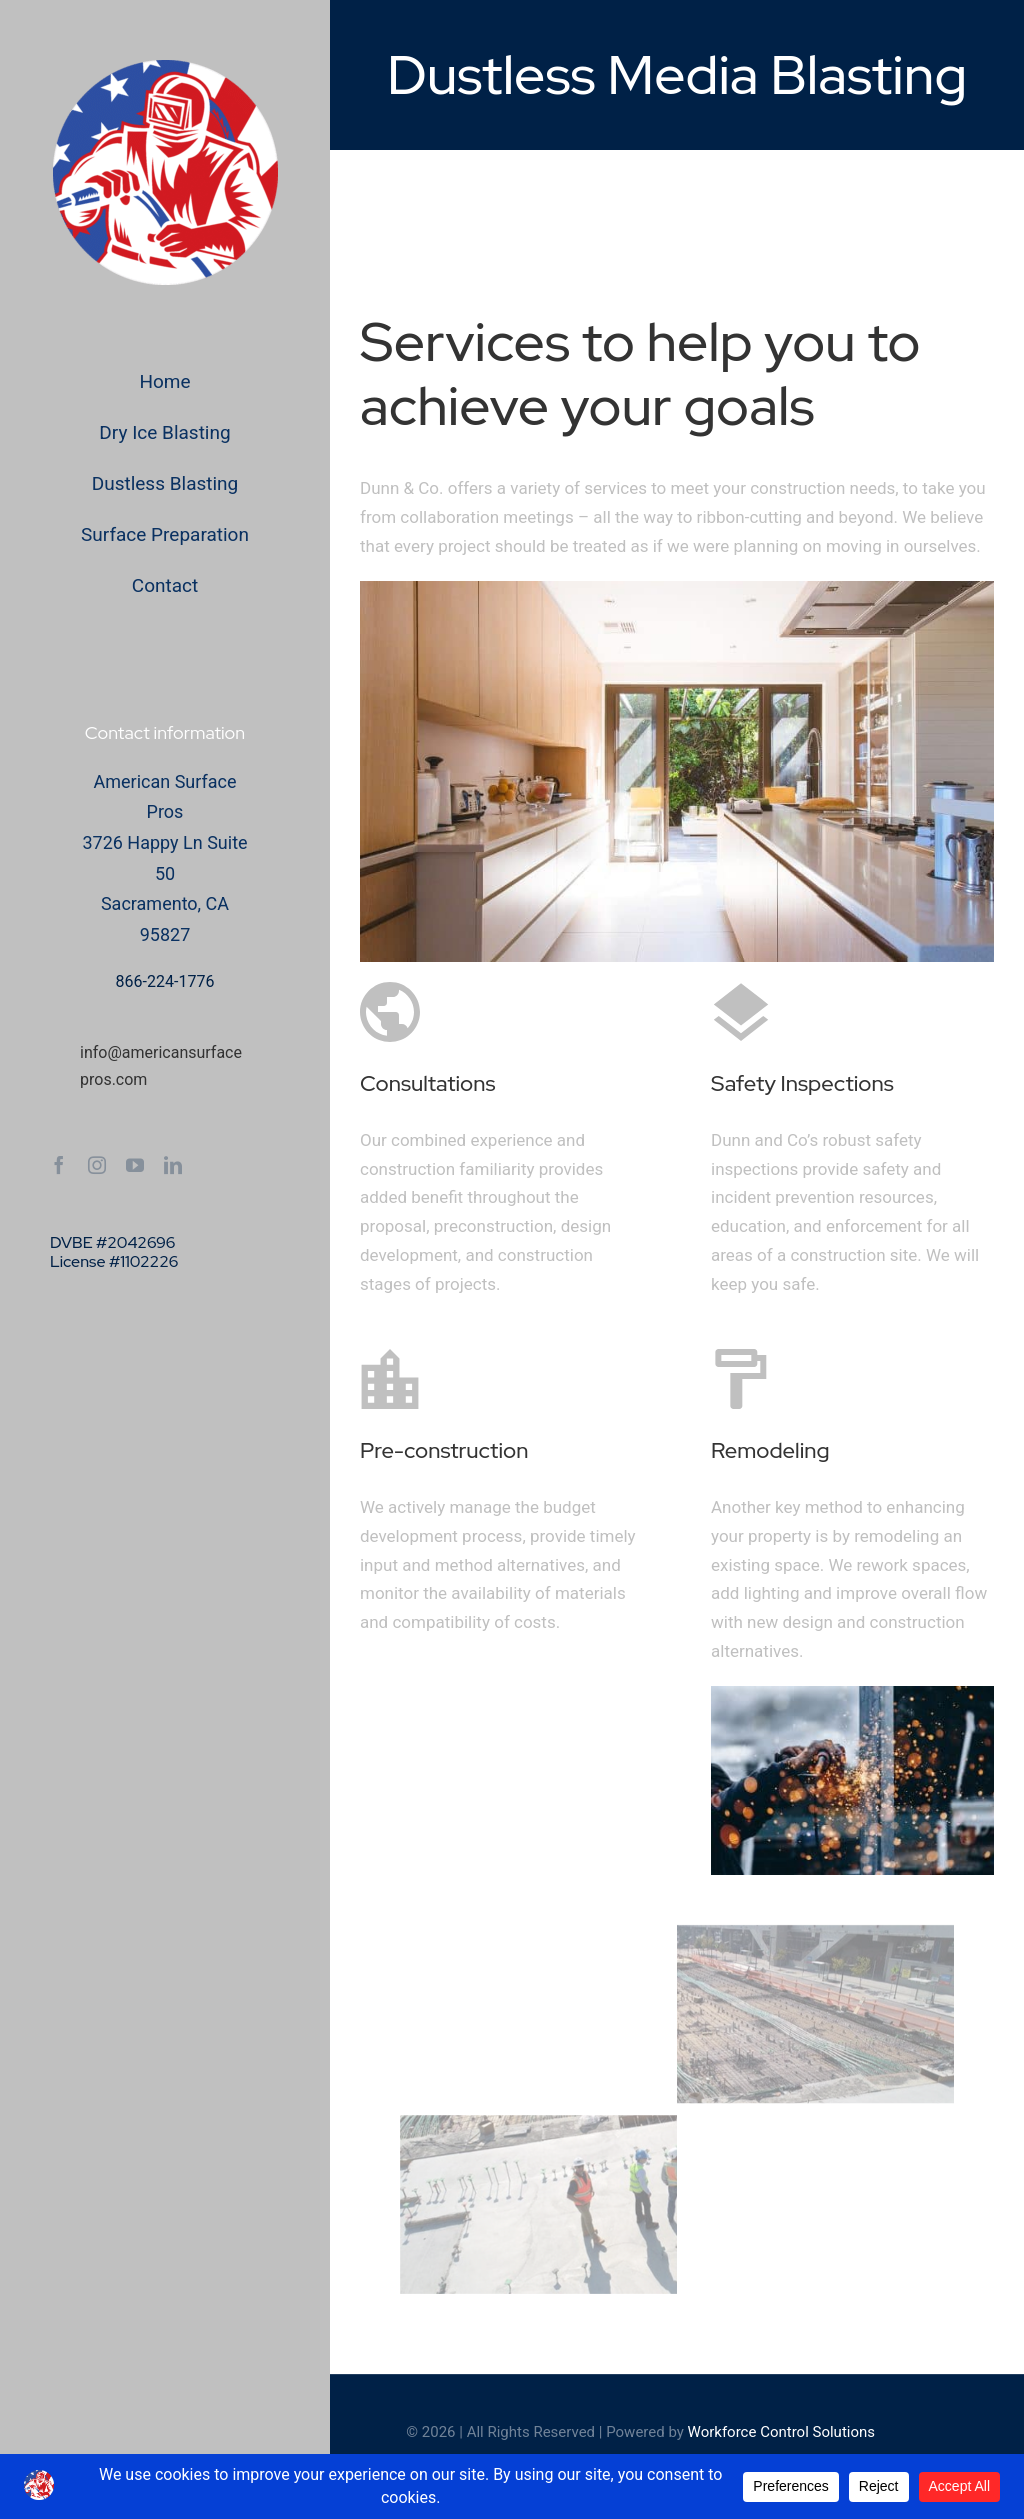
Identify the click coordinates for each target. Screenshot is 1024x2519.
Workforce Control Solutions (781, 2432)
